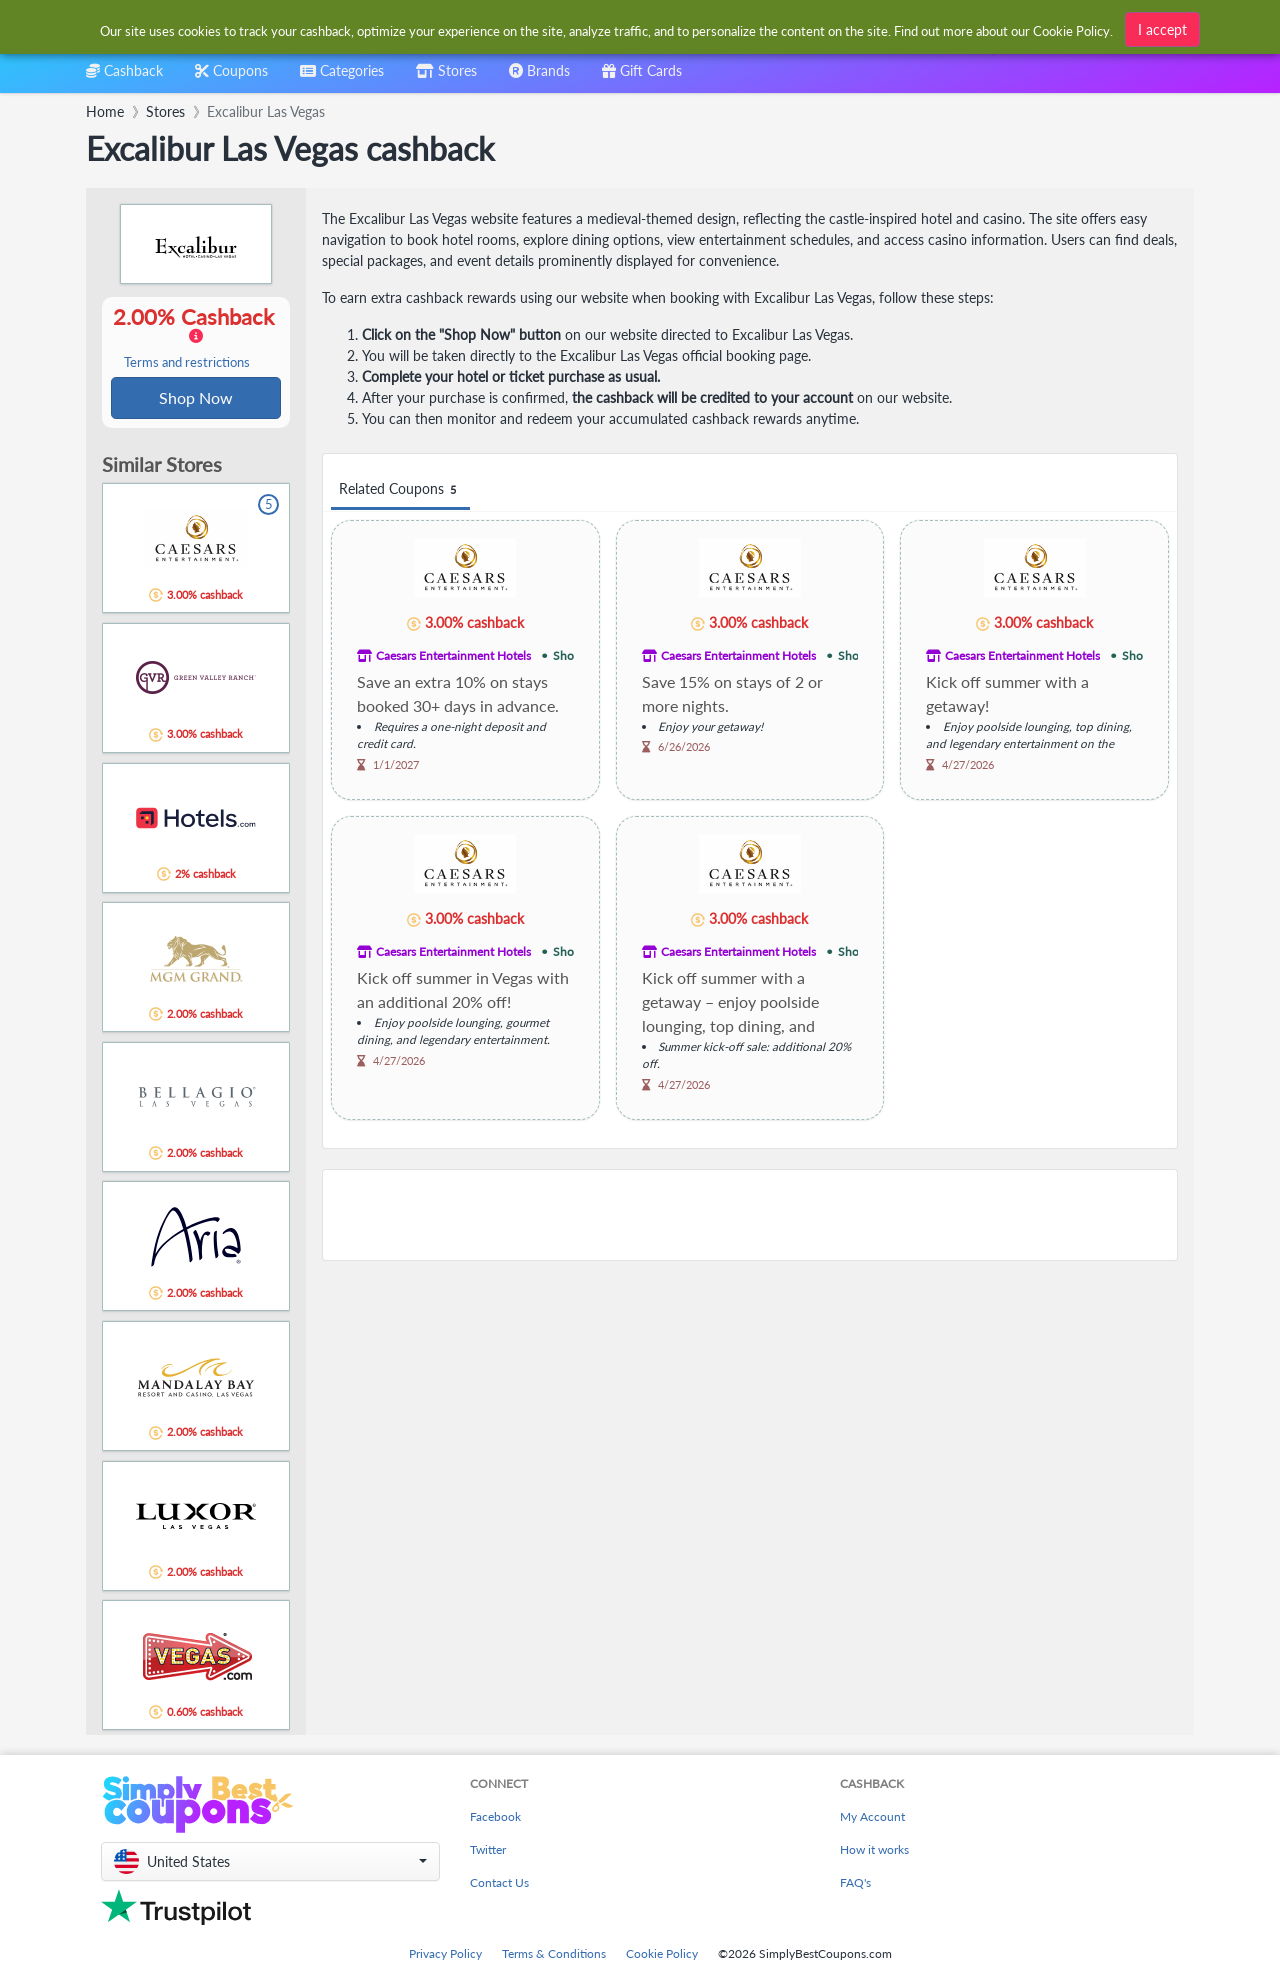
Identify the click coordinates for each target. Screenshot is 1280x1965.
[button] (270, 1863)
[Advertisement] (750, 1215)
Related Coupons (400, 489)
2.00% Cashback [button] (196, 338)
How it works (874, 1851)
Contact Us (499, 1884)
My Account (872, 1818)
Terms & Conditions (554, 1955)
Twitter (488, 1851)
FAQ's (855, 1884)
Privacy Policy (445, 1955)
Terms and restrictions (187, 363)
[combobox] (342, 77)
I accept (1162, 29)
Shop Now (196, 398)
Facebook (495, 1818)
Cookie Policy (662, 1955)
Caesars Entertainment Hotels (453, 655)
